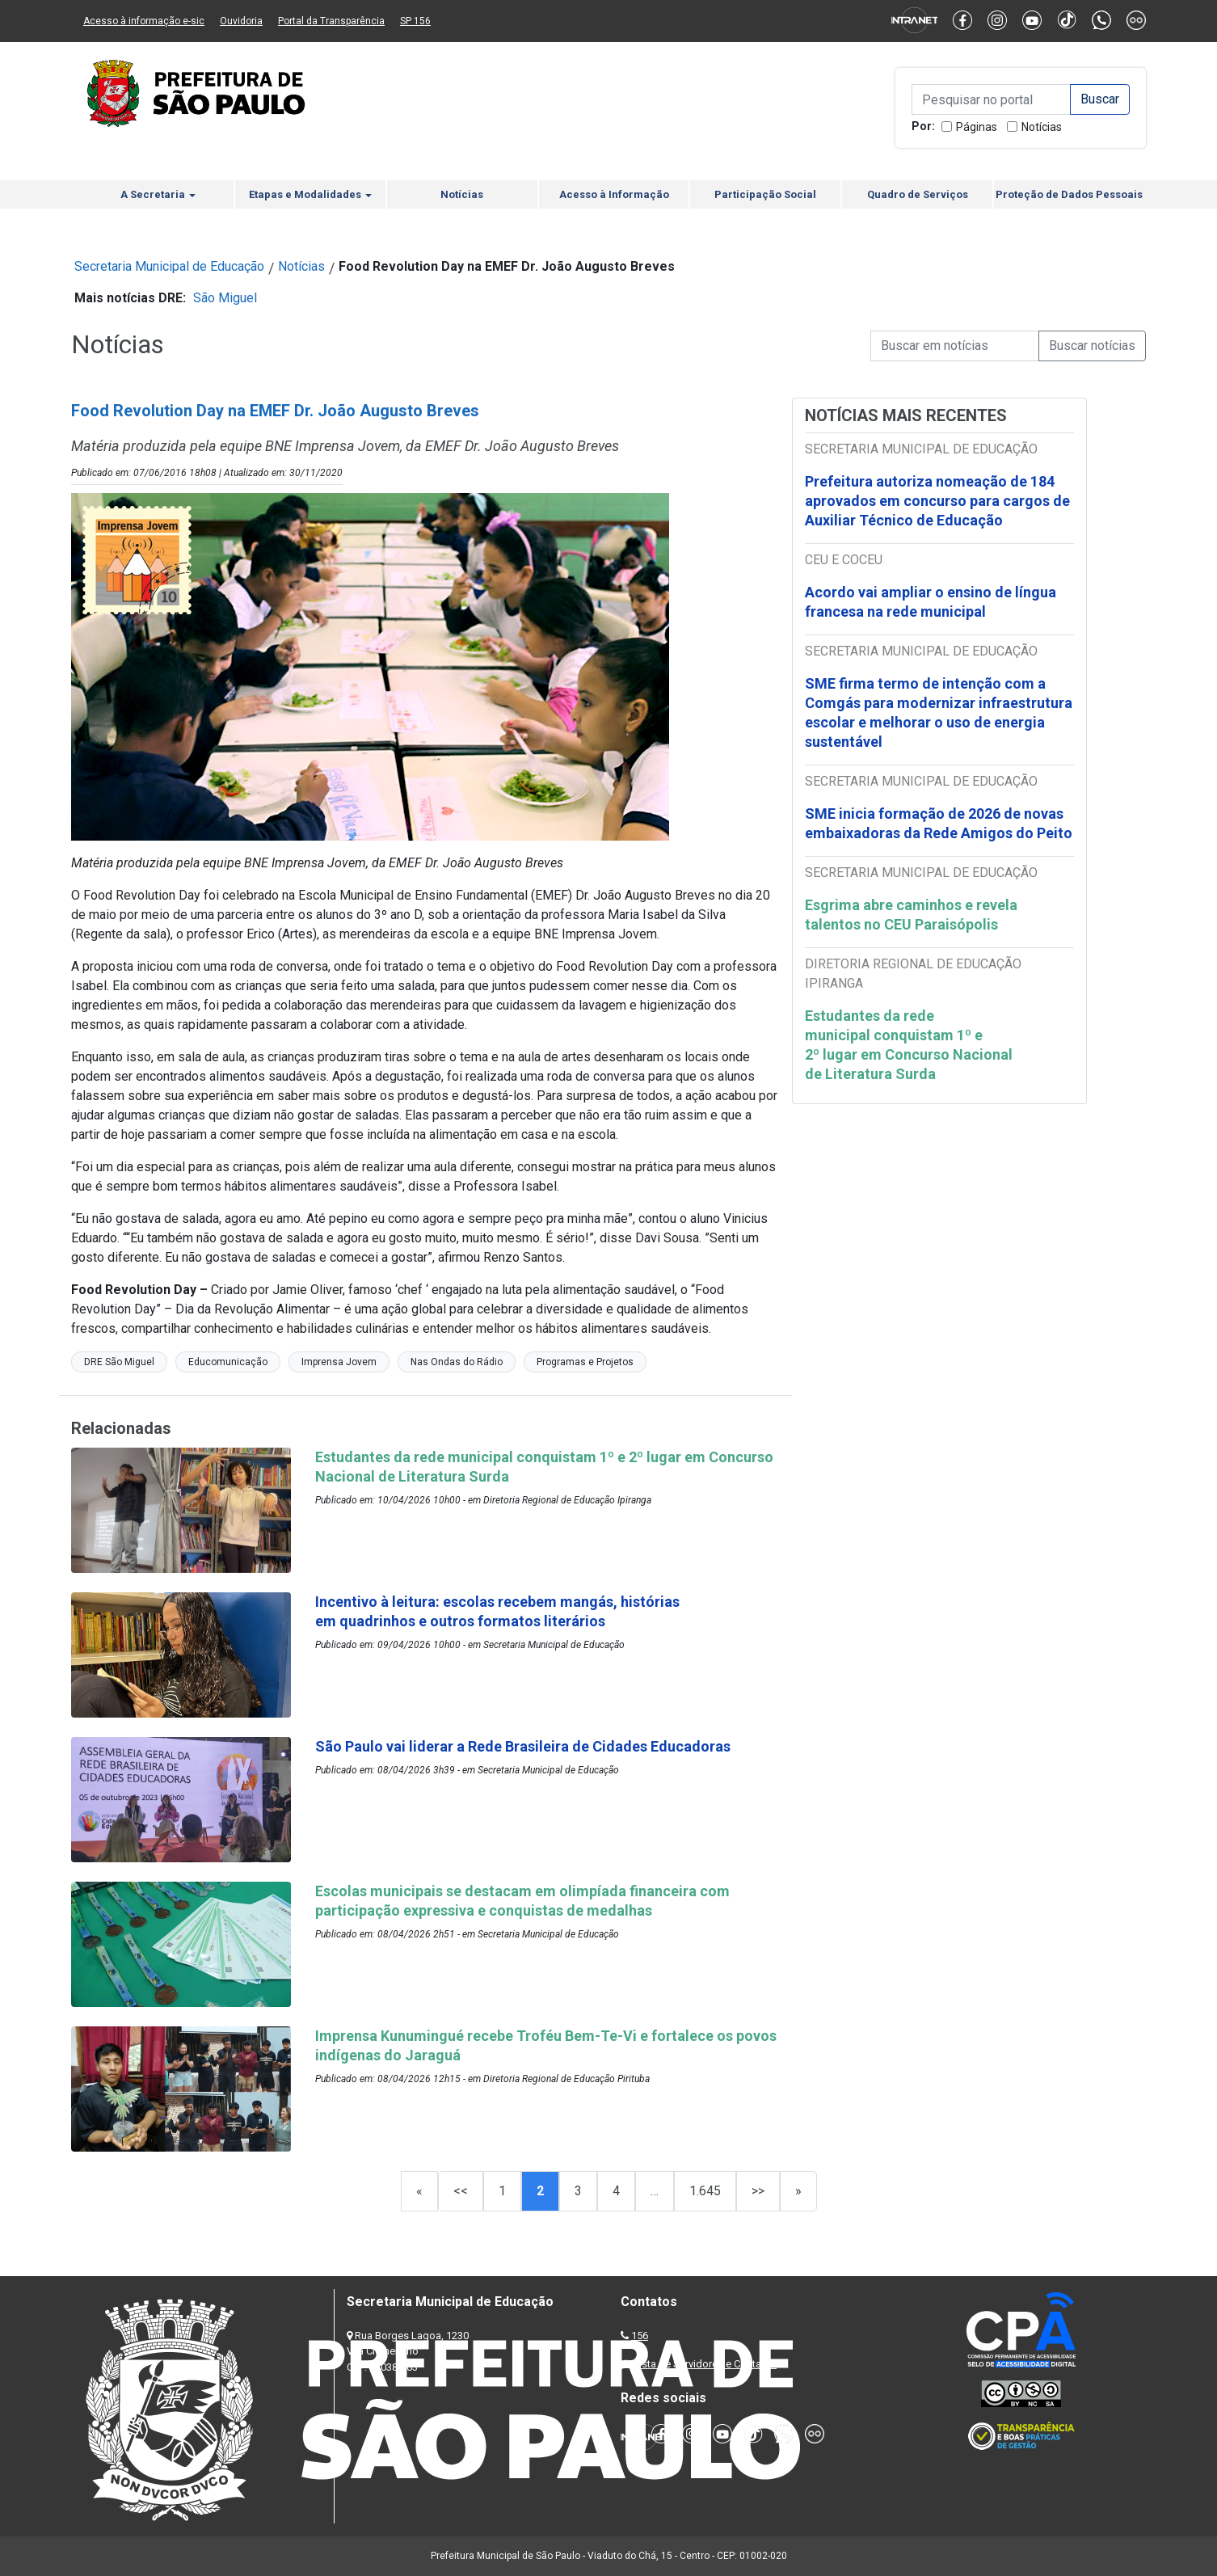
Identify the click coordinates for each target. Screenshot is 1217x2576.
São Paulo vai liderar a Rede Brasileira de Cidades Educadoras (523, 1746)
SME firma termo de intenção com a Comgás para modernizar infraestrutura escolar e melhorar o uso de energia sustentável (938, 712)
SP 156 (415, 21)
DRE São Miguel (119, 1362)
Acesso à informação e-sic (143, 21)
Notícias (1041, 127)
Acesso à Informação (614, 194)
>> (758, 2191)
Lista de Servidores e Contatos (705, 2364)
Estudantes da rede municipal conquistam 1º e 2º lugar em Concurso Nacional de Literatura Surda (909, 1044)
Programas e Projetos (585, 1362)
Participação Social (765, 194)
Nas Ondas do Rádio (457, 1362)
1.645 (705, 2191)
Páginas (976, 127)
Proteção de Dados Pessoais (1069, 194)
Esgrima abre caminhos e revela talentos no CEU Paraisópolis (911, 914)
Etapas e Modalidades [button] (310, 194)
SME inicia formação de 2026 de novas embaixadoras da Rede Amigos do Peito (938, 823)
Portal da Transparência (331, 21)
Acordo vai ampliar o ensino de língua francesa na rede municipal (930, 602)
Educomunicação (227, 1362)
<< (460, 2191)
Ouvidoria (241, 21)
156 (639, 2335)
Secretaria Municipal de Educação (169, 266)
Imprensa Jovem (339, 1362)
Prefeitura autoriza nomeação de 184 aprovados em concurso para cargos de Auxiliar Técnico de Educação (937, 501)
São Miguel (225, 298)
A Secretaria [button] (158, 194)
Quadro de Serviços (917, 194)
